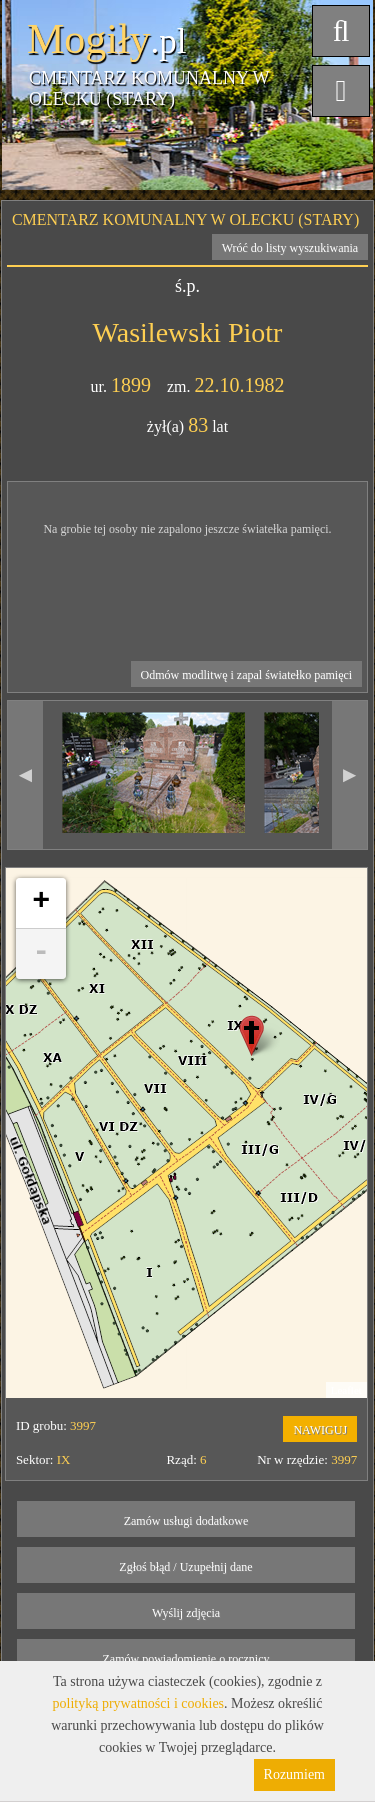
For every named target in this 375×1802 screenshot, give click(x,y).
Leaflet (346, 1390)
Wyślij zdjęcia (186, 1613)
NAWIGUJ (320, 1430)
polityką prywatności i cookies (138, 1703)
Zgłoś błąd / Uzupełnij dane (185, 1567)
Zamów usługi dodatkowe (186, 1521)
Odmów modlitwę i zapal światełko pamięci (247, 675)
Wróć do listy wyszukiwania (290, 248)
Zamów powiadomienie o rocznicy (186, 1659)
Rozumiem (294, 1774)
